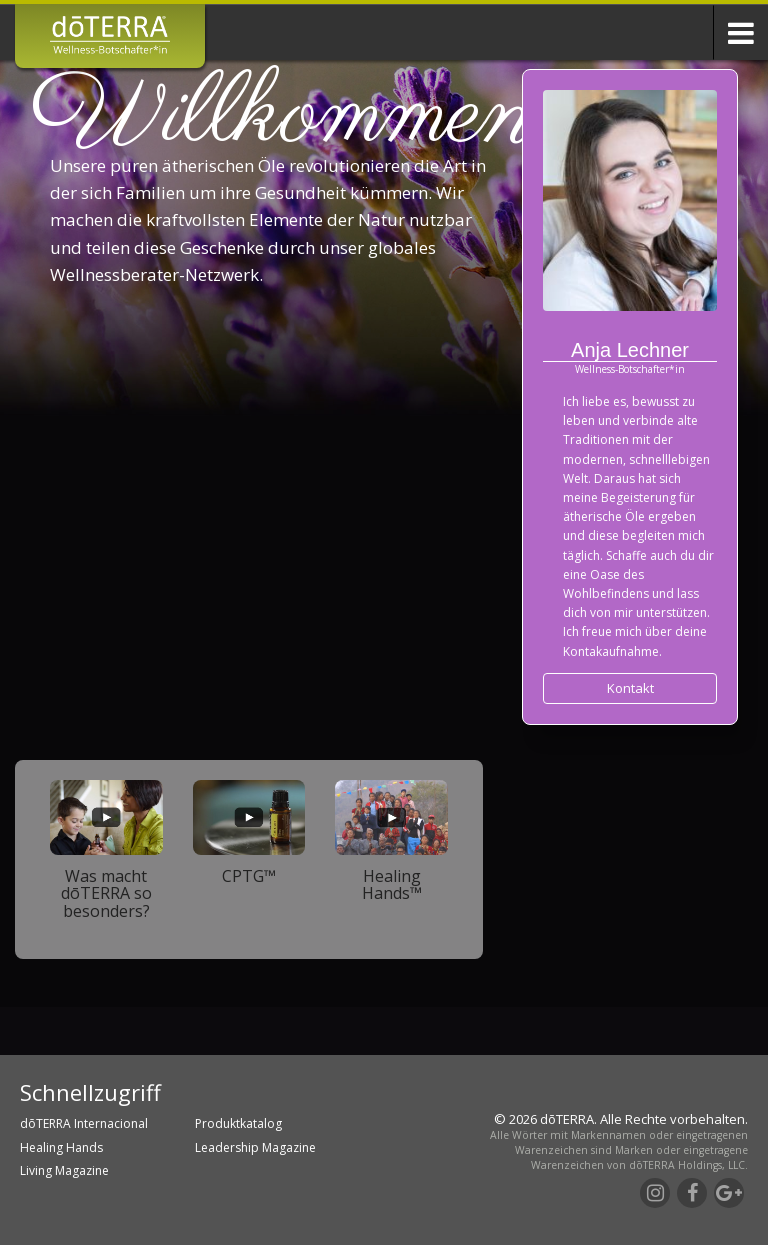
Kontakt (630, 688)
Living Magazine (64, 1170)
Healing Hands (61, 1147)
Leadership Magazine (255, 1147)
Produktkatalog (238, 1123)
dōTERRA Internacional (84, 1123)
